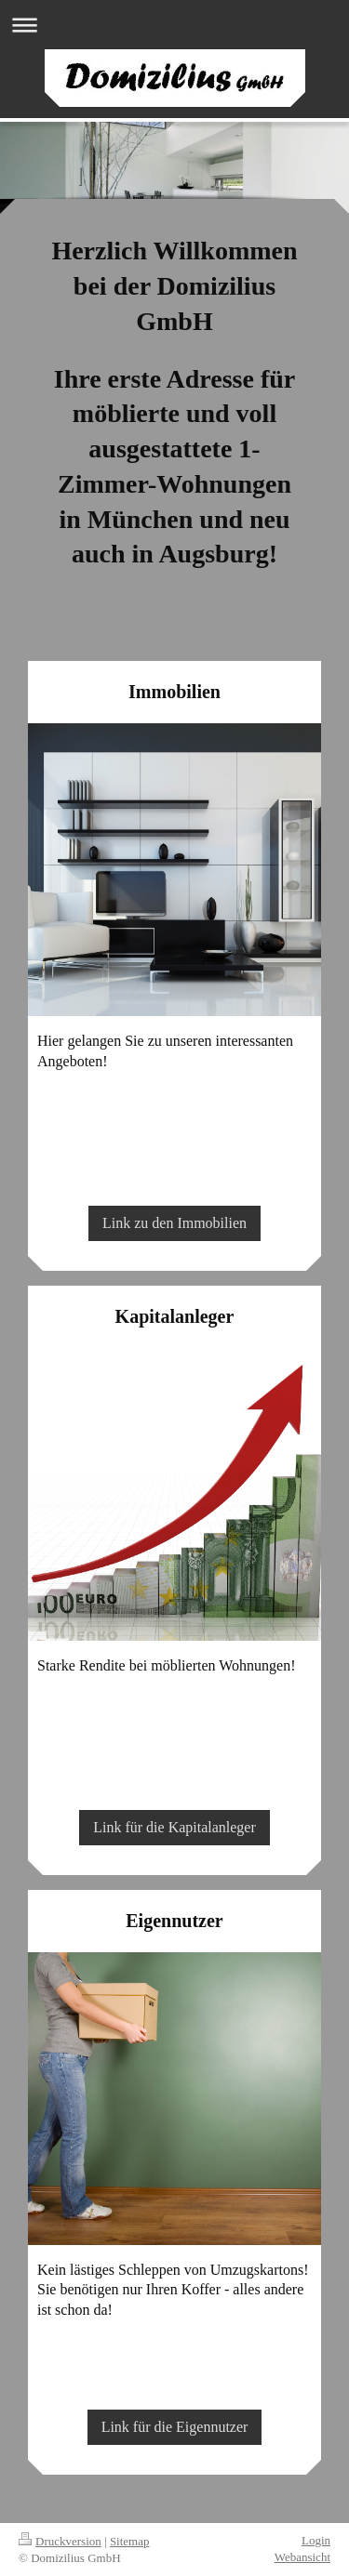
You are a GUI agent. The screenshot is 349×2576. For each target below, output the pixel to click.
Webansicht (302, 2557)
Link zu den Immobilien (174, 1223)
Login (316, 2540)
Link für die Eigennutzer (174, 2427)
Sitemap (130, 2541)
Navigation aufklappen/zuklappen (174, 25)
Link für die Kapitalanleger (174, 1827)
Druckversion (60, 2541)
